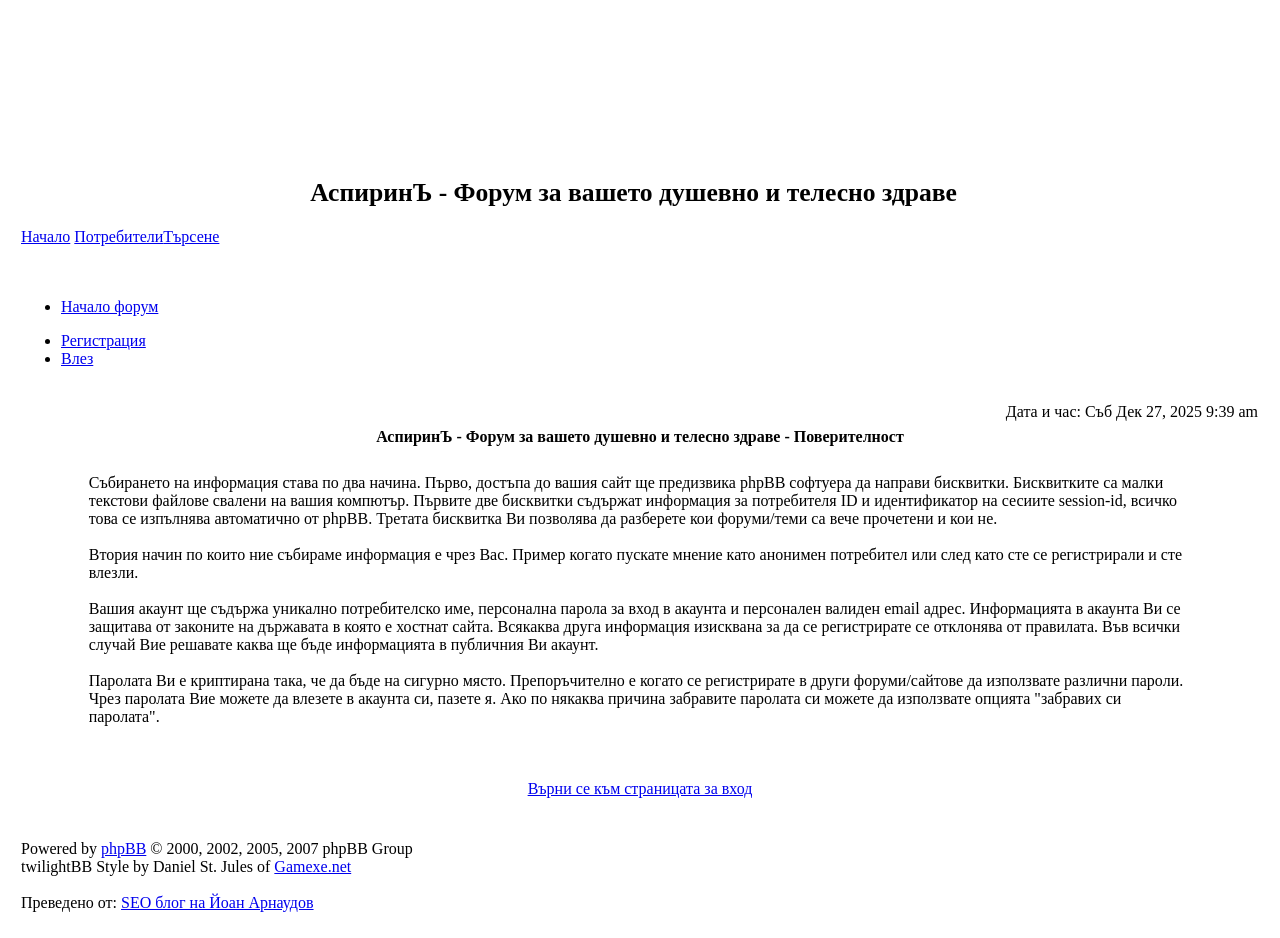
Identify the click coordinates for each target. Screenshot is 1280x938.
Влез (77, 358)
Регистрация (103, 340)
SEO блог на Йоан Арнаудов (217, 902)
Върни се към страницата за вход (640, 788)
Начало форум (109, 306)
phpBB (123, 848)
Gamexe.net (312, 866)
